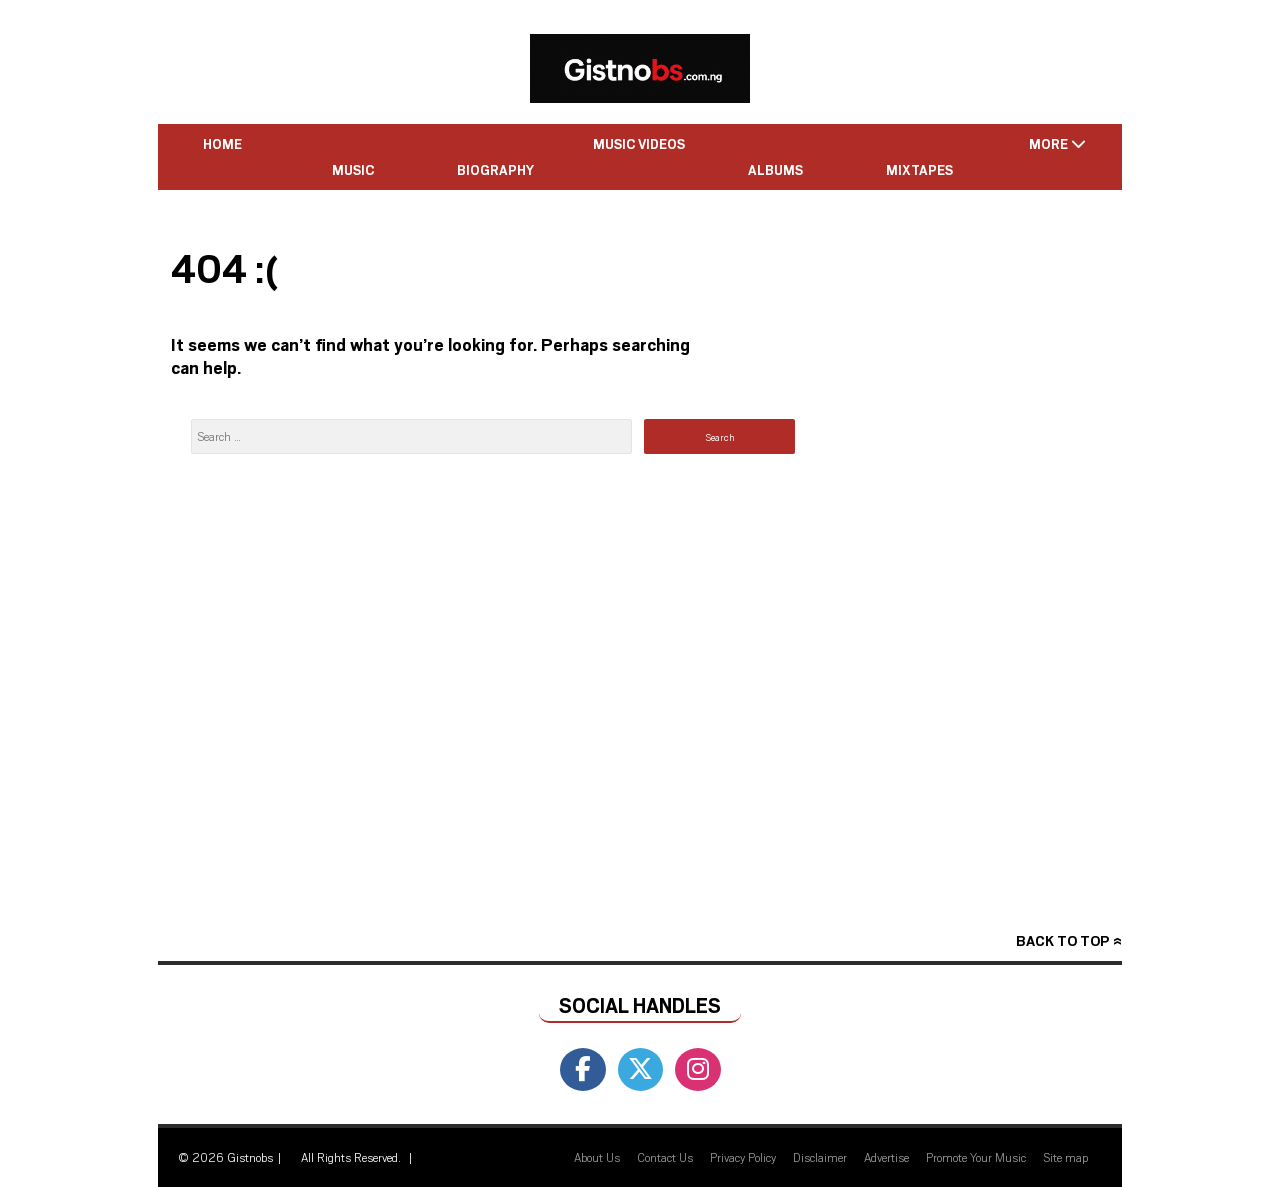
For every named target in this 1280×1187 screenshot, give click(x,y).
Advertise (886, 1157)
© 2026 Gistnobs (225, 1157)
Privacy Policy (743, 1157)
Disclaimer (820, 1157)
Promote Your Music (976, 1157)
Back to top (1062, 940)
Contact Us (665, 1157)
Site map (1065, 1157)
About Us (597, 1157)
